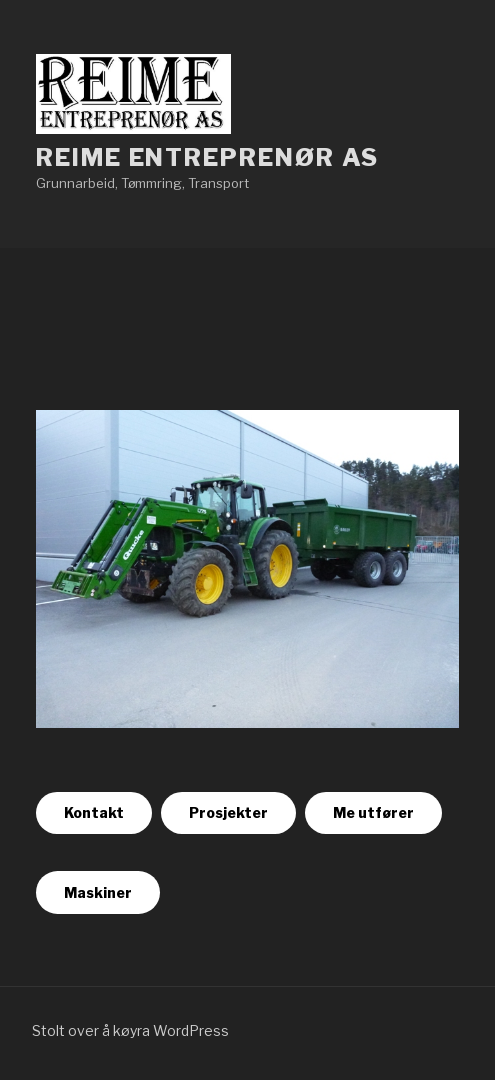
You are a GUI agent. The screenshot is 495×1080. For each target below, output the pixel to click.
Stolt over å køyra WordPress (130, 1030)
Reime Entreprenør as (207, 157)
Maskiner (98, 892)
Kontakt (94, 812)
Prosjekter (228, 812)
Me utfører (373, 812)
